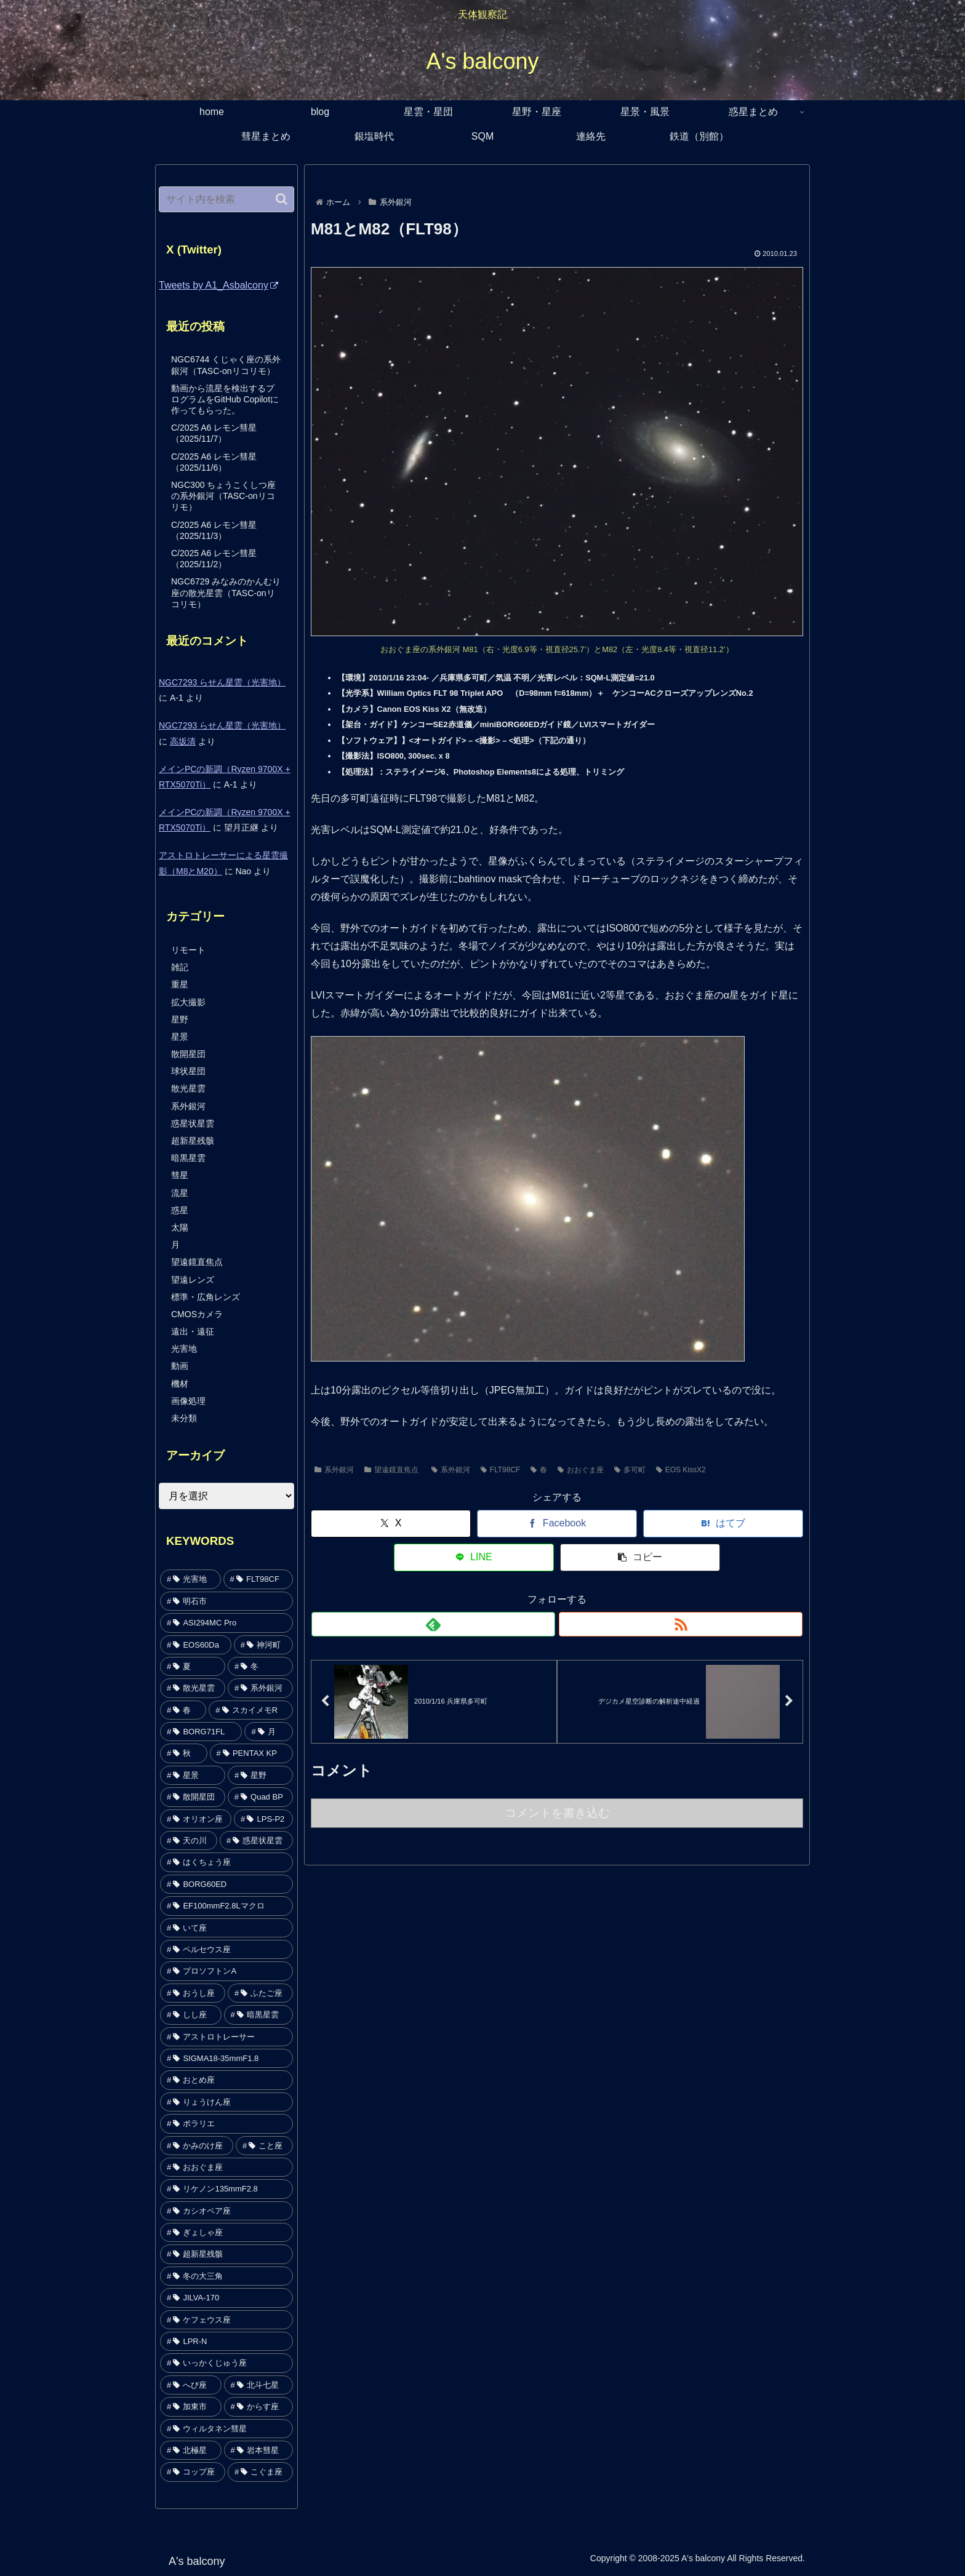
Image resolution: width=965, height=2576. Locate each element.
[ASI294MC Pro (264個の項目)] (226, 1622)
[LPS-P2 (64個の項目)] (263, 1818)
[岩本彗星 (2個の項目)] (259, 2450)
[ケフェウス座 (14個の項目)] (226, 2319)
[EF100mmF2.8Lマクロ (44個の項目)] (226, 1905)
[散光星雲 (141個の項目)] (192, 1687)
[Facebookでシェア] (457, 1523)
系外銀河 (334, 1469)
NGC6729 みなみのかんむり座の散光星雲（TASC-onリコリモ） (226, 592)
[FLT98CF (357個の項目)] (258, 1579)
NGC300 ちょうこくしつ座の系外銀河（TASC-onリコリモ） (223, 496)
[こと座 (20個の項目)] (264, 2145)
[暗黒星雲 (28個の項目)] (259, 2014)
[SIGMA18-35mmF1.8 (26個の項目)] (226, 2058)
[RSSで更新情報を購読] (571, 1590)
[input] (226, 199)
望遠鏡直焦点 (391, 1469)
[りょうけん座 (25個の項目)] (226, 2101)
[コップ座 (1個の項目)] (192, 2471)
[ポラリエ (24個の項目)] (226, 2123)
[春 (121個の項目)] (183, 1710)
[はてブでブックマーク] (557, 1523)
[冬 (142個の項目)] (260, 1666)
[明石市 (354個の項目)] (226, 1601)
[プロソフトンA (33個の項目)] (226, 1970)
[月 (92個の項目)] (268, 1731)
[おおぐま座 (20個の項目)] (226, 2167)
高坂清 (183, 741)
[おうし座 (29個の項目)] (192, 1993)
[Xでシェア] (357, 1523)
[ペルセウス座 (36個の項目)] (226, 1949)
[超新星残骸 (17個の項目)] (226, 2253)
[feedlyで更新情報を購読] (543, 1590)
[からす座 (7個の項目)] (259, 2406)
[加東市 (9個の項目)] (191, 2406)
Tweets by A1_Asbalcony (218, 285)
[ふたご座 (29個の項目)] (260, 1993)
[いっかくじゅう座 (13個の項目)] (226, 2362)
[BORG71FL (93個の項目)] (201, 1731)
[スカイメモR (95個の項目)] (251, 1710)
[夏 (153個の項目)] (192, 1666)
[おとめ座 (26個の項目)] (226, 2079)
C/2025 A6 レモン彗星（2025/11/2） (214, 558)
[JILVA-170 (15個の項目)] (226, 2297)
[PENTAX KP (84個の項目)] (252, 1753)
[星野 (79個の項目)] (260, 1775)
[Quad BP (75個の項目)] (260, 1796)
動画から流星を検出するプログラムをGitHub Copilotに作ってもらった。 (225, 399)
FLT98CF (501, 1469)
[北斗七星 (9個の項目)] (259, 2385)
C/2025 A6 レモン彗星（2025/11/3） (214, 530)
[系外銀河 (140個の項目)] (260, 1687)
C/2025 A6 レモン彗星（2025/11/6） (214, 462)
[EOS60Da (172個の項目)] (195, 1644)
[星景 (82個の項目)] (192, 1775)
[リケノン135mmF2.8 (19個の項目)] (226, 2188)
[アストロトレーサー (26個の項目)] (226, 2036)
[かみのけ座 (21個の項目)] (196, 2145)
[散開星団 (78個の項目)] (192, 1796)
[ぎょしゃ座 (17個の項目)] (226, 2232)
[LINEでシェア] (656, 1523)
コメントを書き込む (557, 1782)
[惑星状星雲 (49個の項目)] (256, 1840)
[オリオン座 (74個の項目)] (195, 1818)
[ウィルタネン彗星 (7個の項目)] (226, 2428)
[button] (756, 1523)
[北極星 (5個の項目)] (191, 2450)
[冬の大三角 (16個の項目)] (226, 2276)
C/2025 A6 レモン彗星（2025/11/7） (214, 433)
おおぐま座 (581, 1469)
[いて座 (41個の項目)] (226, 1927)
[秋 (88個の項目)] (183, 1753)
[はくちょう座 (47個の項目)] (226, 1862)
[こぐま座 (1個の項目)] (260, 2471)
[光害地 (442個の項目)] (190, 1579)
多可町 (630, 1469)
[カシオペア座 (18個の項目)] (226, 2210)
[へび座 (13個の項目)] (191, 2385)
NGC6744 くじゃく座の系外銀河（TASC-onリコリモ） (226, 364)
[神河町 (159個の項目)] (263, 1644)
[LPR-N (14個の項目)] (226, 2341)
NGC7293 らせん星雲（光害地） (222, 682)
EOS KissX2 (681, 1469)
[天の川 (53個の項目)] (188, 1840)
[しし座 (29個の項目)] (191, 2014)
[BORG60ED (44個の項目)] (226, 1884)
